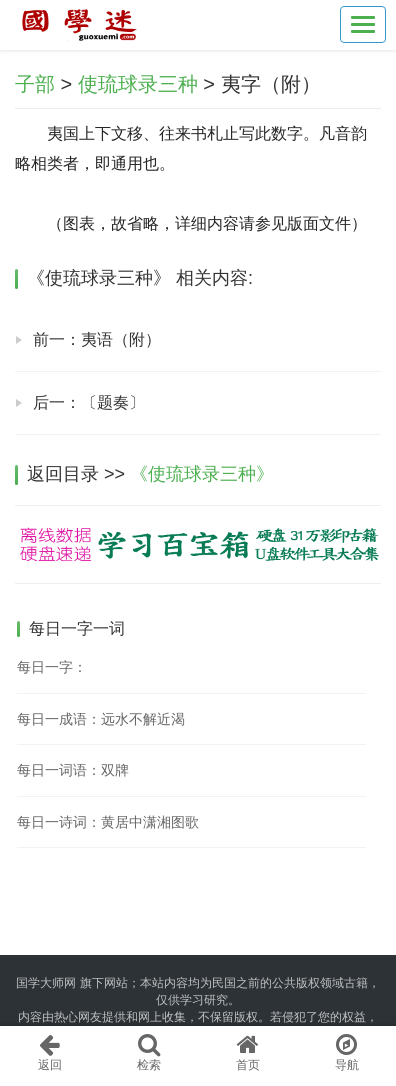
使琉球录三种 (138, 84)
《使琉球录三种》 (202, 474)
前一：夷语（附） (97, 339)
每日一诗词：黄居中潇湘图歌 (108, 822)
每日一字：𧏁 (52, 667)
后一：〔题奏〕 (89, 402)
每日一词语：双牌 (73, 770)
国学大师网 (46, 983)
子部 (35, 84)
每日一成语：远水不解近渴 (101, 719)
